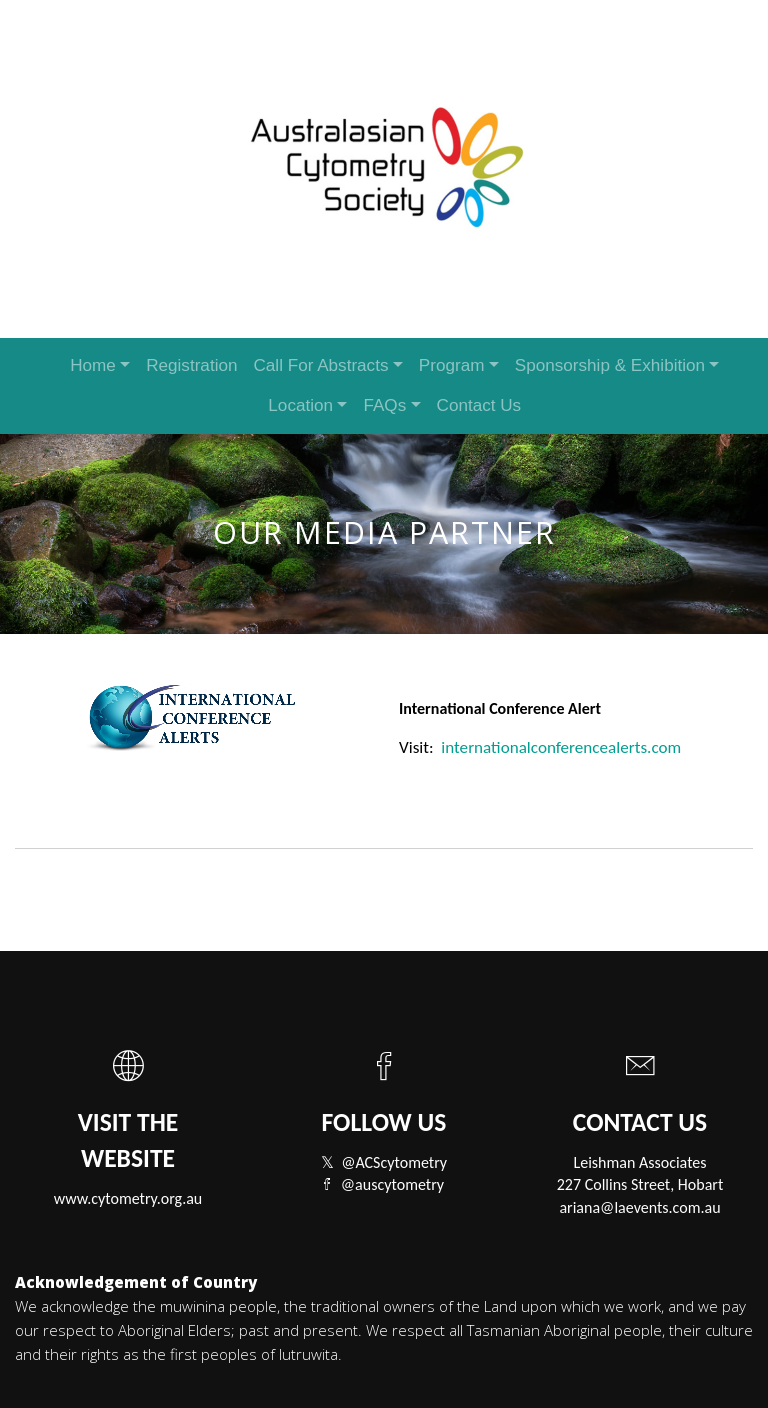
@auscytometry (392, 1184)
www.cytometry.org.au (128, 1198)
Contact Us (479, 405)
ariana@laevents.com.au (639, 1207)
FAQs (384, 405)
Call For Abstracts (320, 365)
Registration (191, 365)
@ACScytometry (394, 1162)
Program (452, 365)
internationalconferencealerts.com (561, 747)
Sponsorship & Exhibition (610, 365)
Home (93, 365)
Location (300, 405)
